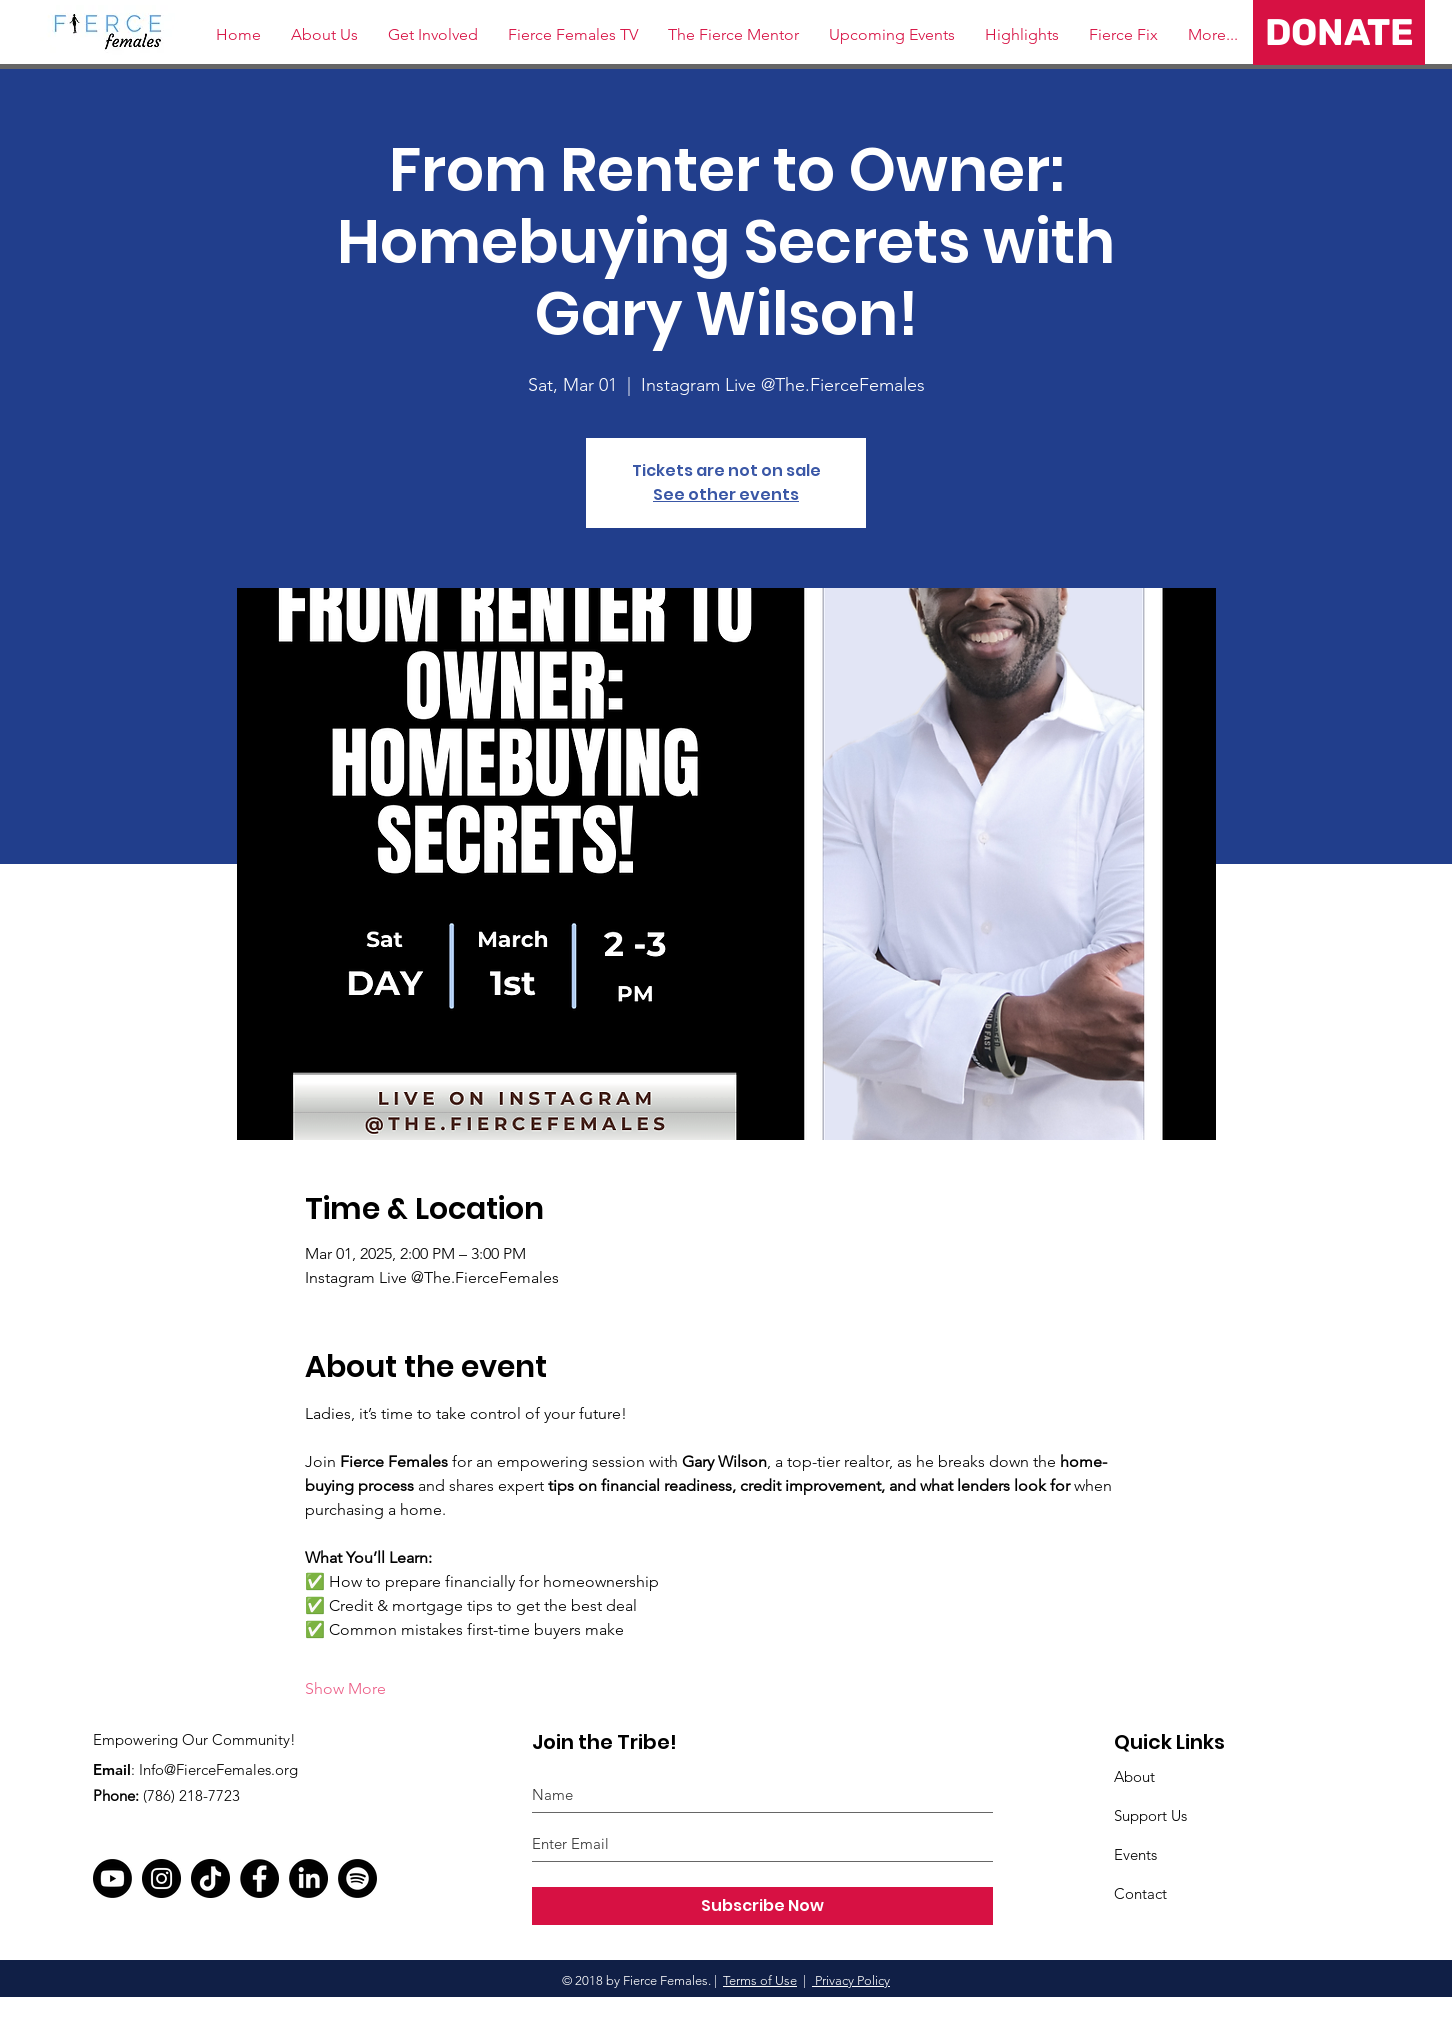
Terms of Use (760, 1980)
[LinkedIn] (308, 1878)
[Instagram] (161, 1878)
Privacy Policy (851, 1980)
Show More (345, 1688)
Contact (1140, 1893)
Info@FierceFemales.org (218, 1769)
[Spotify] (357, 1878)
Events (1135, 1854)
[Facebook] (259, 1878)
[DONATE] (1339, 32)
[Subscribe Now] (762, 1906)
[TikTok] (210, 1878)
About (1134, 1776)
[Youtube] (112, 1878)
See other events (726, 494)
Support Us (1150, 1815)
